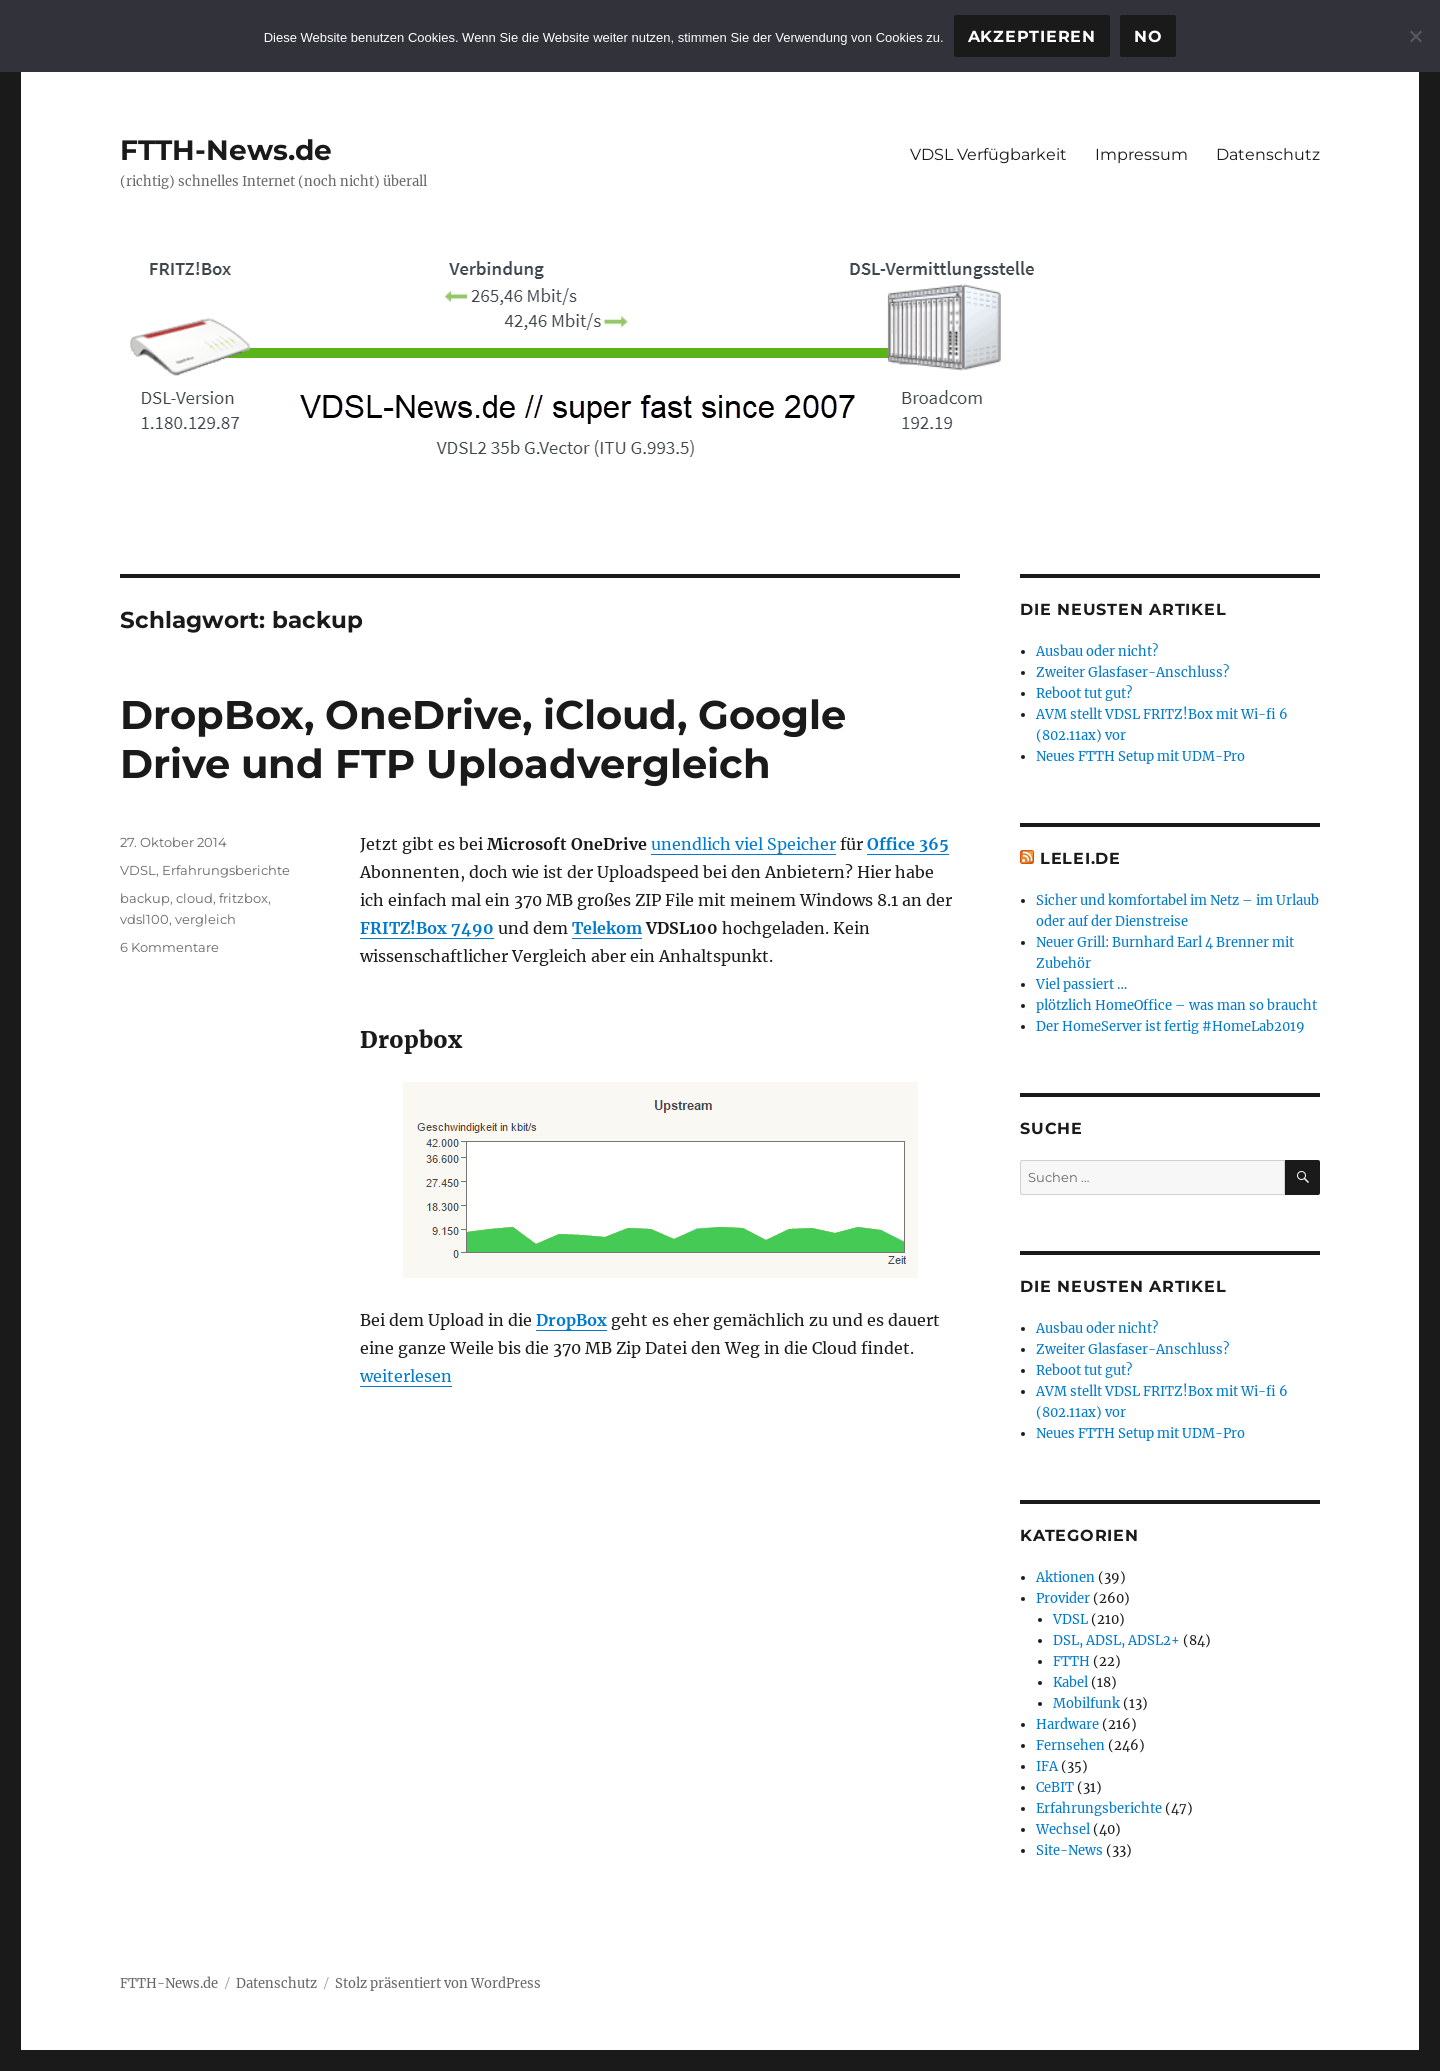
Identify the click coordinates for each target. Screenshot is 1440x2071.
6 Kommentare (169, 947)
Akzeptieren (1032, 36)
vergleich (205, 919)
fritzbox (243, 898)
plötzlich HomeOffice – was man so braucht (1176, 1005)
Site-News (1069, 1850)
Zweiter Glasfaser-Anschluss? (1132, 672)
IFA (1047, 1766)
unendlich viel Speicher (743, 844)
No (1148, 36)
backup (145, 898)
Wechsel (1063, 1829)
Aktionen (1065, 1577)
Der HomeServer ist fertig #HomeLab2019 (1170, 1026)
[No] (1415, 36)
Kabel (1070, 1682)
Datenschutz (1268, 154)
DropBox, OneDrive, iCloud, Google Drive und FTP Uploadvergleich (483, 739)
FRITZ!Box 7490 (427, 928)
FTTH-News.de (226, 150)
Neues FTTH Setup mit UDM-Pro (1140, 756)
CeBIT (1055, 1787)
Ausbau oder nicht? (1097, 651)
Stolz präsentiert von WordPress (438, 1983)
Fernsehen (1070, 1745)
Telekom (607, 928)
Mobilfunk (1086, 1703)
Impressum (1141, 154)
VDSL (138, 870)
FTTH (1071, 1661)
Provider (1063, 1598)
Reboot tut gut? (1084, 693)
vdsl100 (144, 919)
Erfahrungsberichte (226, 870)
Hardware (1067, 1724)
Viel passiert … (1081, 984)
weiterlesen (406, 1376)
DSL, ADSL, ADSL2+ (1116, 1640)
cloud (194, 898)
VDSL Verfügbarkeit (988, 154)
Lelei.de (1080, 858)
